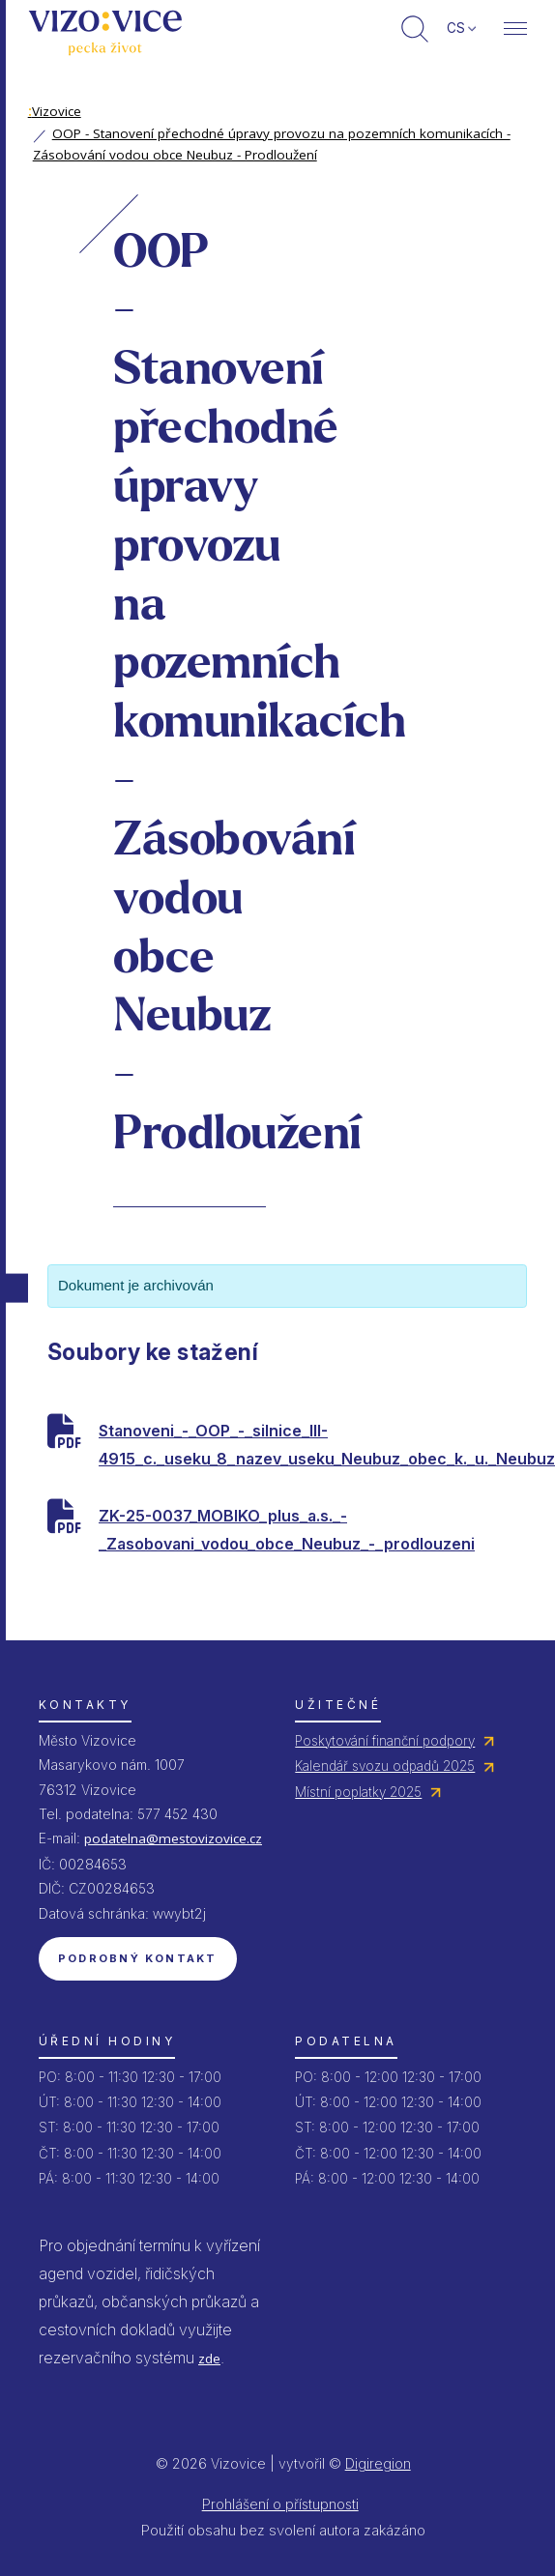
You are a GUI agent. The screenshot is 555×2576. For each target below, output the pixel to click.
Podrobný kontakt (138, 1958)
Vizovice (54, 111)
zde (209, 2358)
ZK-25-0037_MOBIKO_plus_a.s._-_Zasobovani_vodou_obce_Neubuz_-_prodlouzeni (287, 1529)
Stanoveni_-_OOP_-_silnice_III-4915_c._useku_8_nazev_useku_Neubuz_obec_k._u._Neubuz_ (313, 1444)
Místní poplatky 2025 (358, 1792)
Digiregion (378, 2463)
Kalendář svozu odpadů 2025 (385, 1766)
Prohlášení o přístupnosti (280, 2504)
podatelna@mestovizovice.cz (173, 1838)
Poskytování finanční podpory (385, 1741)
